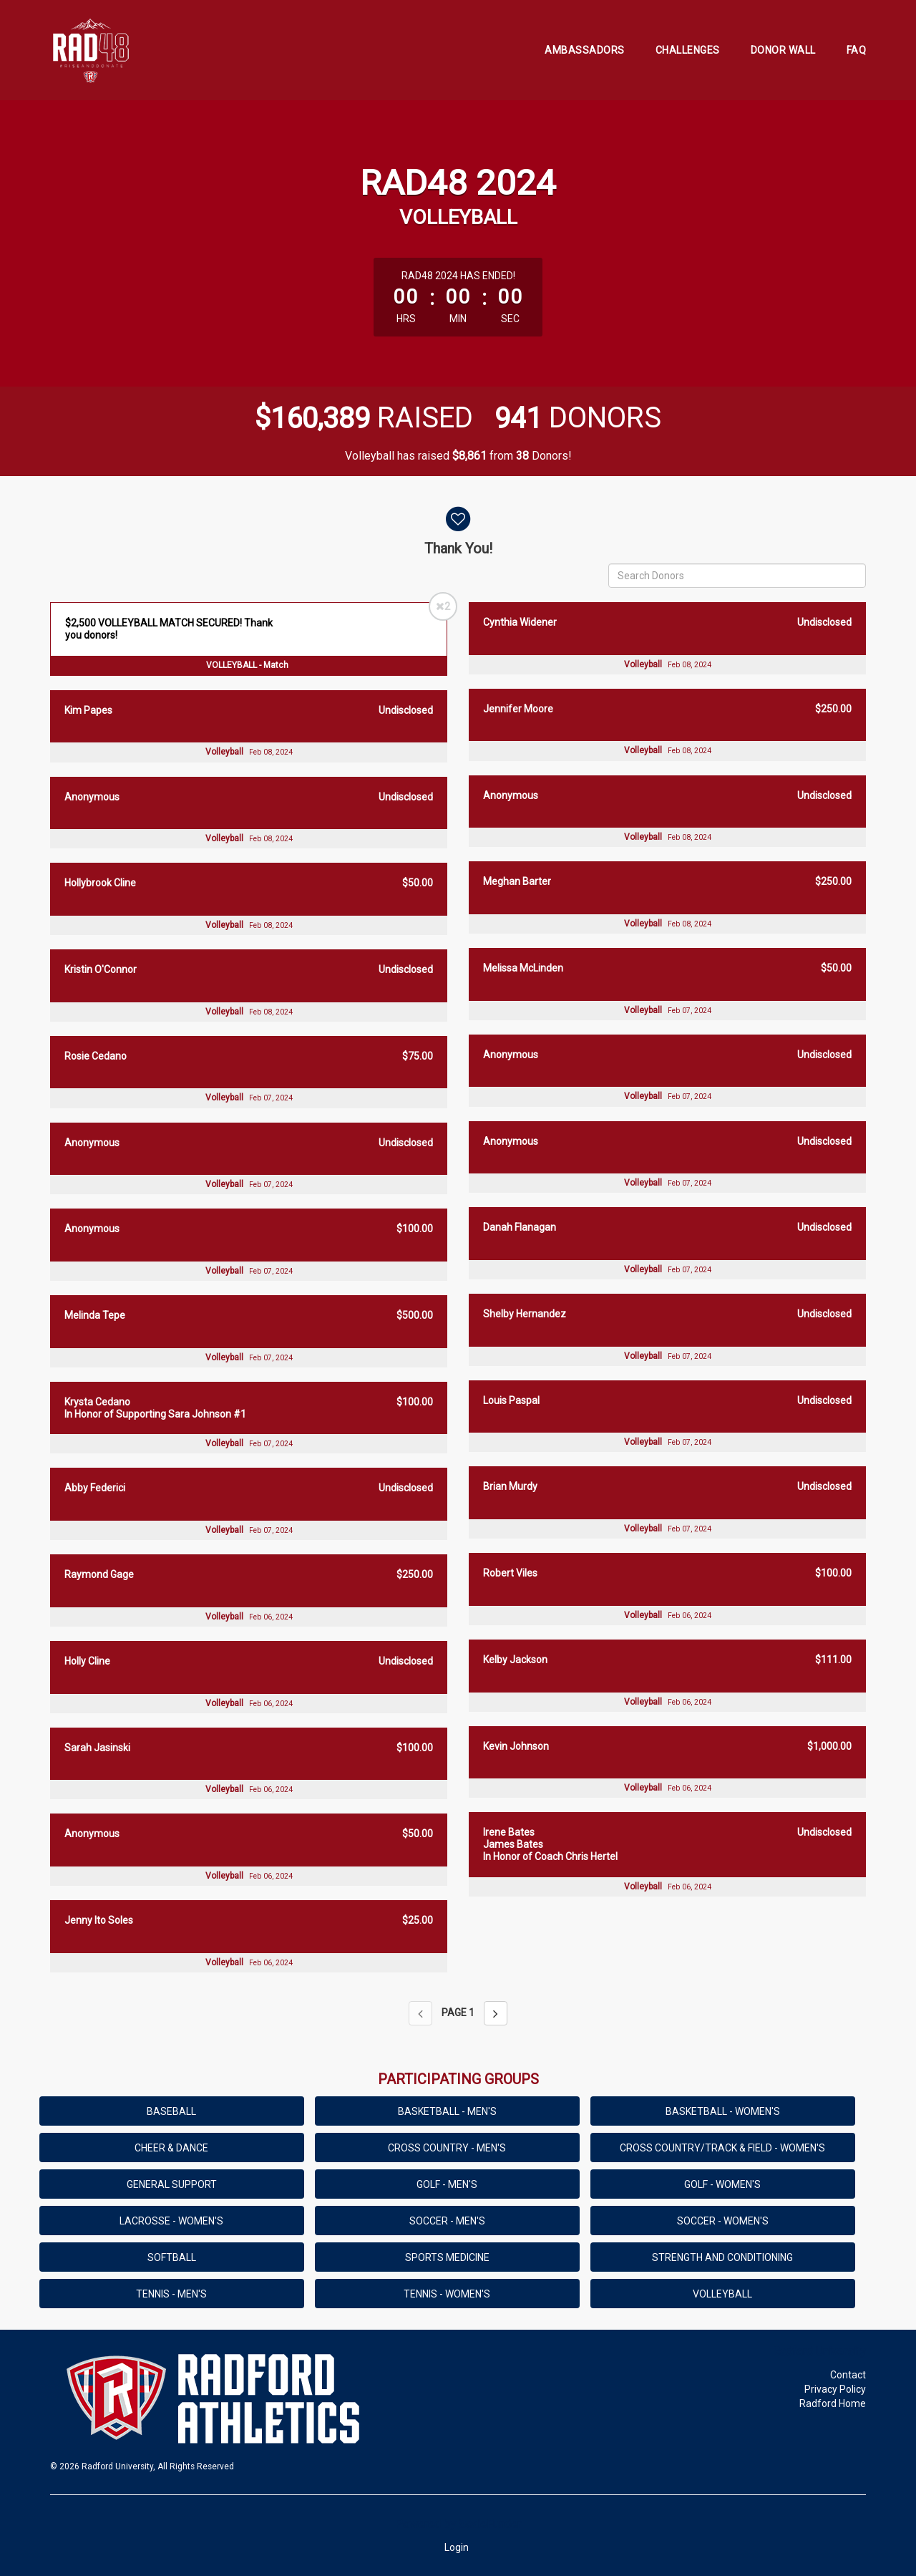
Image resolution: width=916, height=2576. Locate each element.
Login (456, 2547)
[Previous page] (420, 2013)
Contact (848, 2375)
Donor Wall (783, 50)
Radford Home (832, 2403)
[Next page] (495, 2013)
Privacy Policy (835, 2389)
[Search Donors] (737, 575)
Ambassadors (585, 50)
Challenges (688, 50)
